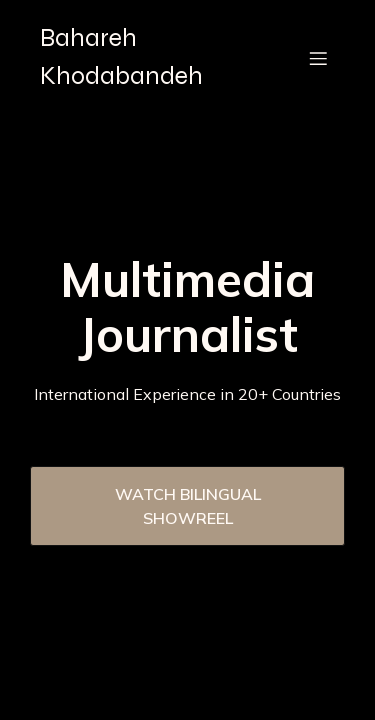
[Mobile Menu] (318, 58)
